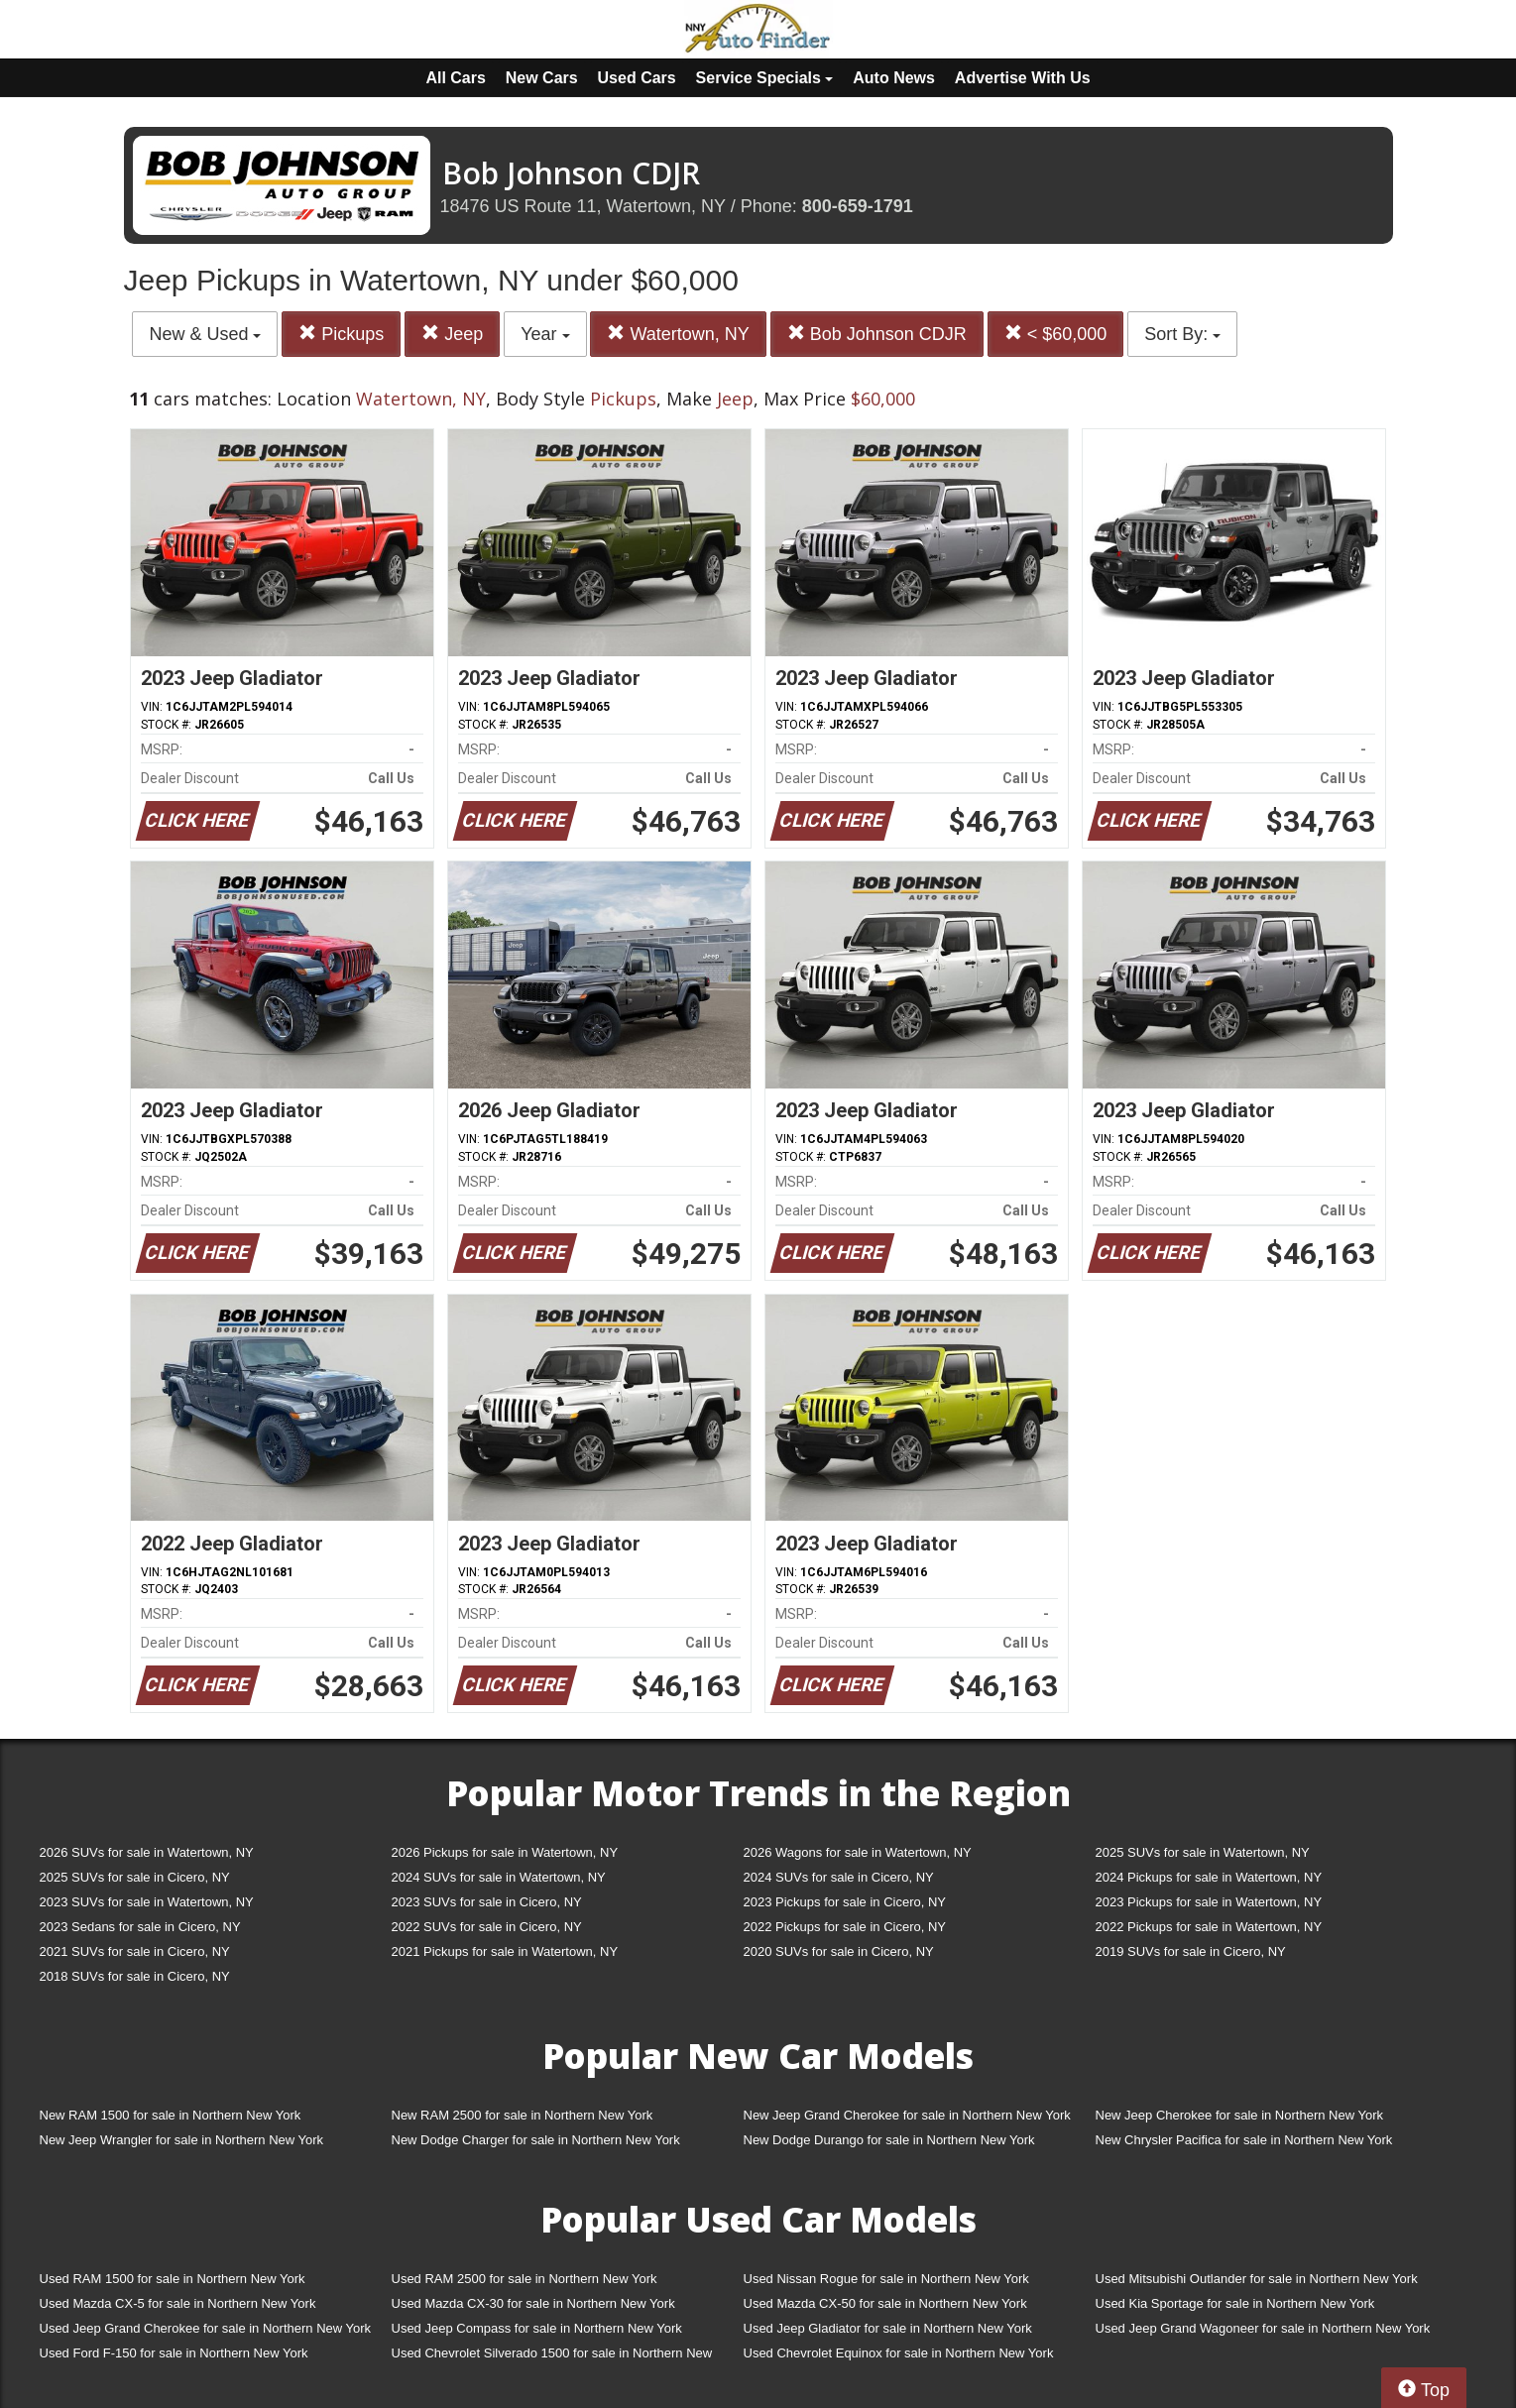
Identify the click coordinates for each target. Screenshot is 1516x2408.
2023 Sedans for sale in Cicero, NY (140, 1926)
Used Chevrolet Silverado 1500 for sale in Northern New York (552, 2357)
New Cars (542, 77)
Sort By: (1182, 334)
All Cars (455, 77)
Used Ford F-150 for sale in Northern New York (174, 2353)
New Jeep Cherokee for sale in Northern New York (1239, 2115)
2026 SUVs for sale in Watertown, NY (147, 1852)
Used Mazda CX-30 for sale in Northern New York (533, 2303)
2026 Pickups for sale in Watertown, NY (505, 1852)
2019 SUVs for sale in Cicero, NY (1191, 1951)
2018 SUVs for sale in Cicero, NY (135, 1976)
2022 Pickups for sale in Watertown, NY (1209, 1926)
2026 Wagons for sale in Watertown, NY (858, 1852)
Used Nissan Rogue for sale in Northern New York (886, 2278)
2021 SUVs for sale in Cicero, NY (135, 1951)
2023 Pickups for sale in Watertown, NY (1209, 1901)
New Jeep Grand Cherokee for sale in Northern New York (907, 2115)
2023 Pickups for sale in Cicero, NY (845, 1901)
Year (545, 334)
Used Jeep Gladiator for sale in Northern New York (888, 2328)
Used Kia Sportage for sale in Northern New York (1235, 2303)
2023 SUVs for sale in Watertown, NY (147, 1901)
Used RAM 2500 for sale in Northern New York (524, 2278)
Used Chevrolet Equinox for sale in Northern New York (899, 2353)
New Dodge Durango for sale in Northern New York (889, 2139)
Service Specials (765, 77)
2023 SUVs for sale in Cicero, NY (487, 1901)
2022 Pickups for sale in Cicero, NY (845, 1926)
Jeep (452, 333)
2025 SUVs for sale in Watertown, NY (1203, 1852)
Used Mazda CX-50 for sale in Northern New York (885, 2303)
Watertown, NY (678, 333)
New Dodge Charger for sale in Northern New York (536, 2139)
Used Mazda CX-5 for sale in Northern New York (178, 2303)
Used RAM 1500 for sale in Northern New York (172, 2278)
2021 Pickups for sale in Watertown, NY (505, 1951)
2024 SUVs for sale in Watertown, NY (499, 1877)
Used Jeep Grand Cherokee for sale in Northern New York (206, 2328)
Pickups (341, 333)
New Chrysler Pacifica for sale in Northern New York (1244, 2139)
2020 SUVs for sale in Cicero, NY (839, 1951)
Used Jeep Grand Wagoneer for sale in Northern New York (1263, 2328)
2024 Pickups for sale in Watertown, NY (1209, 1877)
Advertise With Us (1023, 77)
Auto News (894, 77)
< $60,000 (1056, 333)
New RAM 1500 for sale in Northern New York (170, 2115)
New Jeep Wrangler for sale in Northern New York (182, 2139)
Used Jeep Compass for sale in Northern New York (537, 2328)
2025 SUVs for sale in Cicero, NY (135, 1877)
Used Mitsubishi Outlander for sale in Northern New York (1257, 2278)
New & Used (205, 334)
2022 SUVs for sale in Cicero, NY (487, 1926)
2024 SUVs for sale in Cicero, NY (839, 1877)
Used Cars (637, 77)
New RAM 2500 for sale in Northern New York (522, 2115)
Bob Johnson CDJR (877, 333)
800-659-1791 (857, 206)
